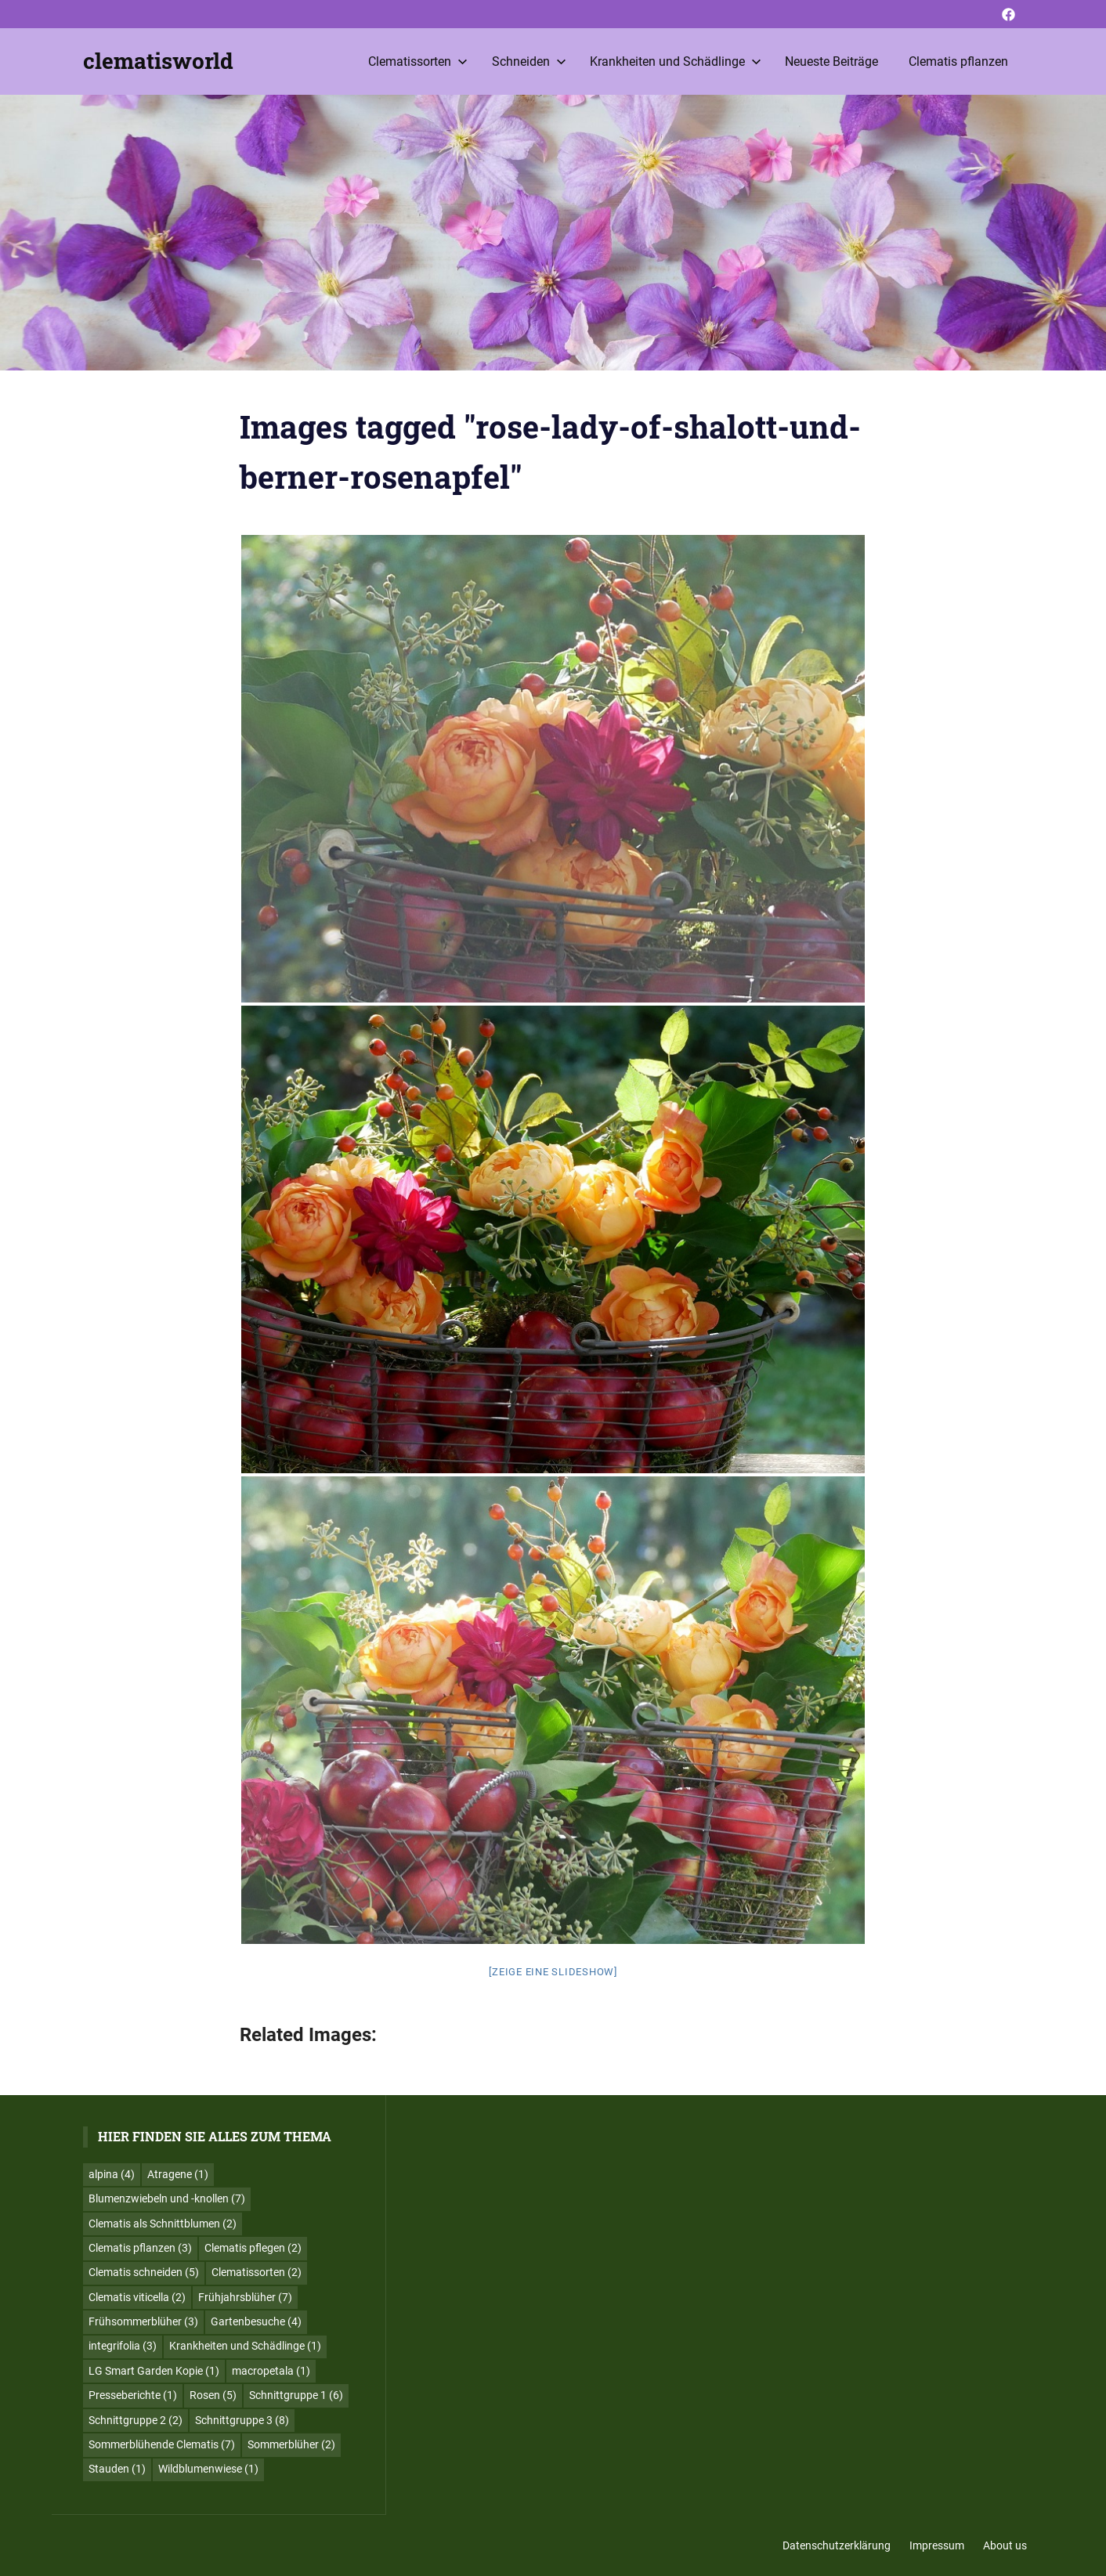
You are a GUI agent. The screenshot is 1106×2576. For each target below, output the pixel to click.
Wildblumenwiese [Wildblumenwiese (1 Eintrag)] (208, 2468)
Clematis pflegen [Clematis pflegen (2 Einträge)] (253, 2248)
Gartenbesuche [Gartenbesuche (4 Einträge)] (256, 2321)
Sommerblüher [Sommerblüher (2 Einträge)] (291, 2444)
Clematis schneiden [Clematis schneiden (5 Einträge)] (144, 2272)
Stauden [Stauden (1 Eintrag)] (117, 2468)
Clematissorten (418, 61)
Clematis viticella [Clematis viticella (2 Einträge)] (137, 2297)
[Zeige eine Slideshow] (553, 1972)
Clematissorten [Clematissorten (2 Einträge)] (256, 2272)
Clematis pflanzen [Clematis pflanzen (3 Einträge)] (140, 2248)
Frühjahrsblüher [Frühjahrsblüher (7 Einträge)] (245, 2297)
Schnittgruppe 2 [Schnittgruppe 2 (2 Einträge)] (136, 2420)
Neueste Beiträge (831, 61)
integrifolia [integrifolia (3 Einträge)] (123, 2345)
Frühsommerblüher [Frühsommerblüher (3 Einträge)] (143, 2321)
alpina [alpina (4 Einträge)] (112, 2174)
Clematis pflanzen (958, 61)
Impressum (936, 2545)
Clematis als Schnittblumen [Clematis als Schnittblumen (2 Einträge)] (163, 2223)
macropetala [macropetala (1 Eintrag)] (271, 2371)
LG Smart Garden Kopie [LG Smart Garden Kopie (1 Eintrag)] (154, 2371)
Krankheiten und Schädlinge (675, 61)
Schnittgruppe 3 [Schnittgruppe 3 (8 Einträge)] (242, 2420)
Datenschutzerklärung (837, 2545)
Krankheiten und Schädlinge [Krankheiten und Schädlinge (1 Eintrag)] (245, 2345)
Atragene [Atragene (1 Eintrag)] (177, 2174)
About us (1005, 2545)
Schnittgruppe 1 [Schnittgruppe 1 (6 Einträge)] (296, 2395)
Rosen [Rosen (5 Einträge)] (213, 2395)
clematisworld (158, 60)
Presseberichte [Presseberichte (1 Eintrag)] (133, 2395)
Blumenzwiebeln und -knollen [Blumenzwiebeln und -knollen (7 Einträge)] (167, 2198)
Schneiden (529, 61)
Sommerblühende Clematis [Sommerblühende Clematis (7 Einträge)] (162, 2444)
